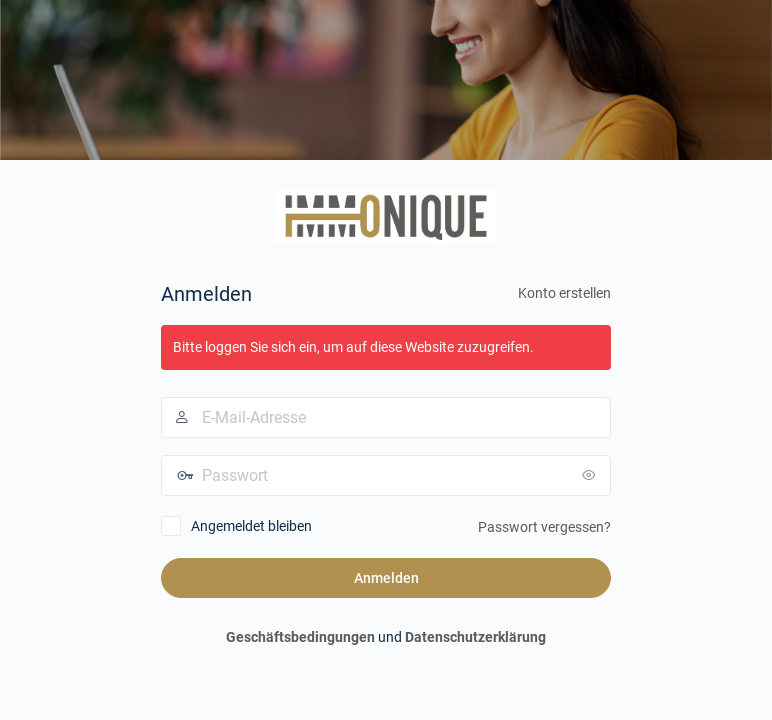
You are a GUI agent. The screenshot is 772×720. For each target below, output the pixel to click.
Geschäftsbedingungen (300, 637)
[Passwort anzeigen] (591, 475)
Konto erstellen (564, 293)
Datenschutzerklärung (475, 637)
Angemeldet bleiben (251, 526)
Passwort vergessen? (544, 527)
